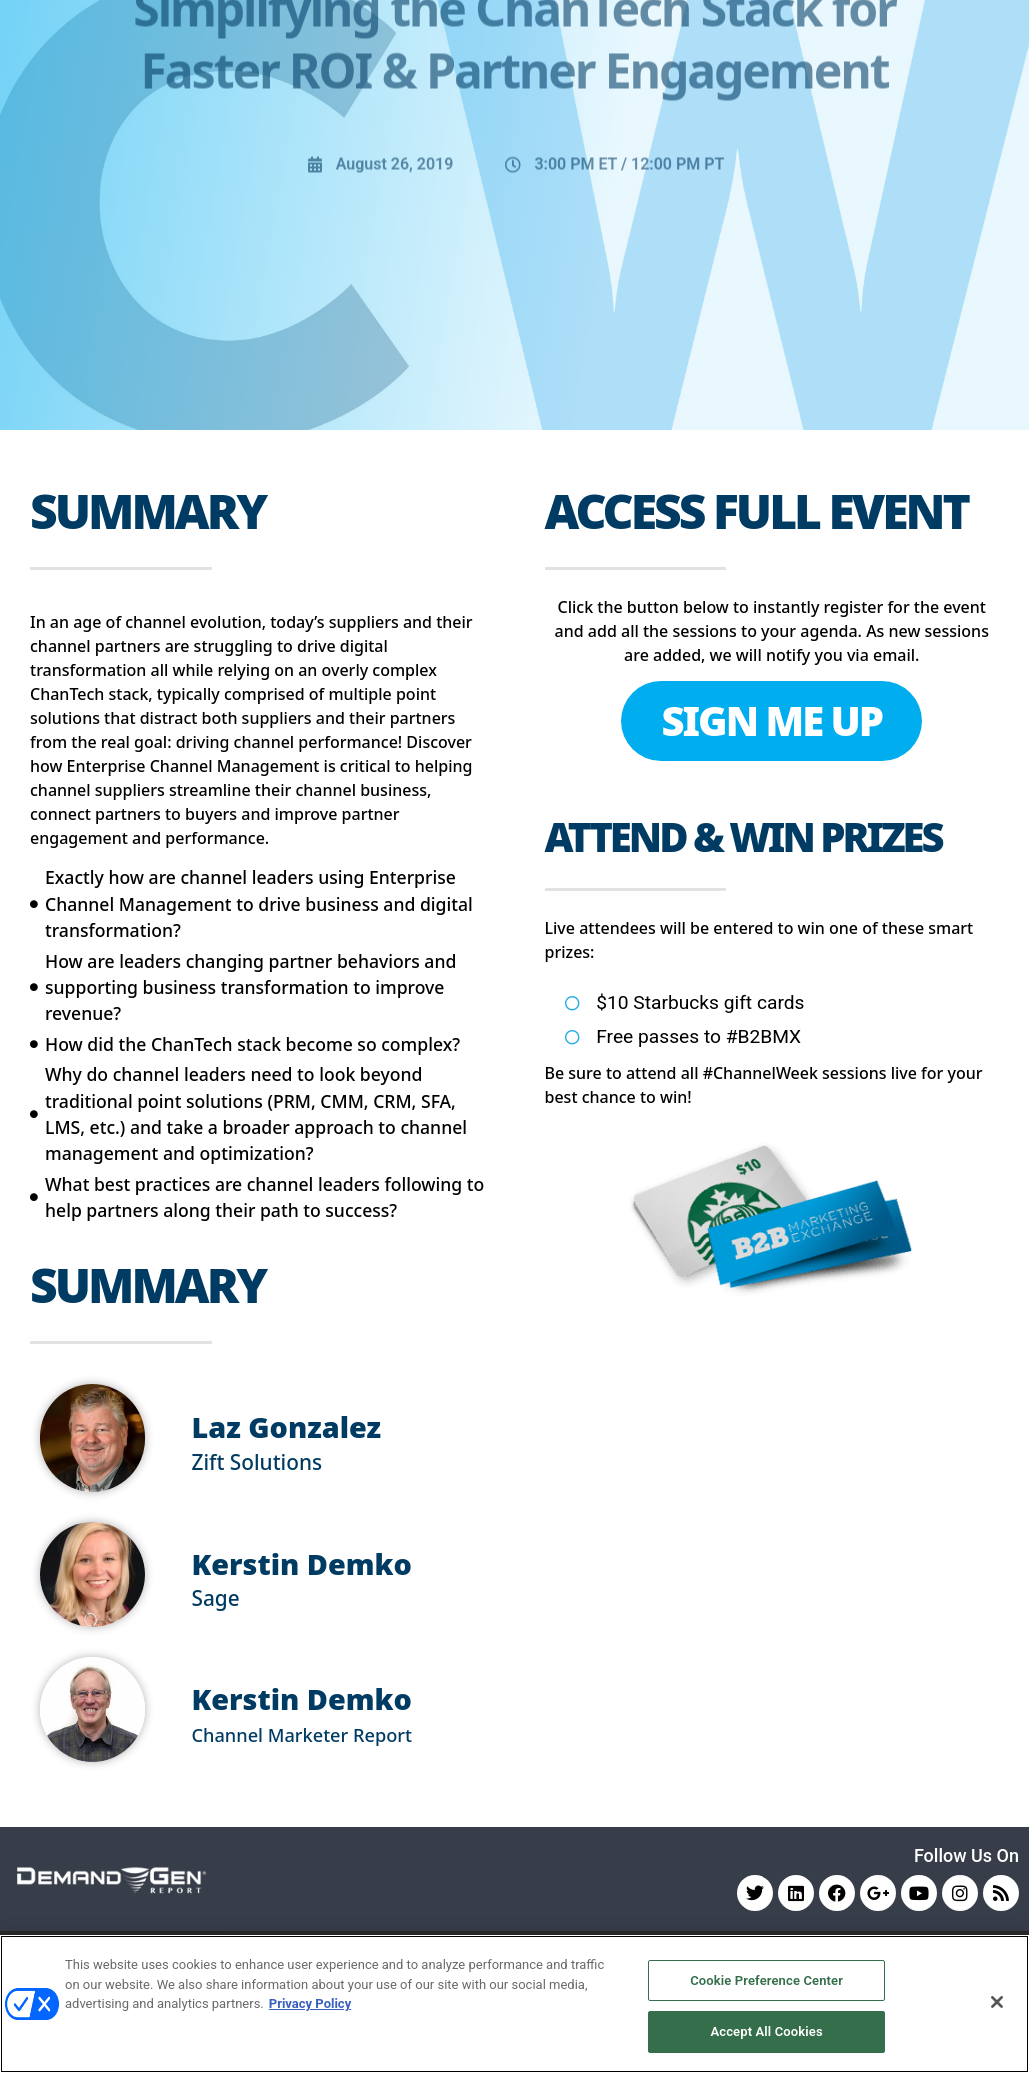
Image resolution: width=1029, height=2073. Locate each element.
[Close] (997, 2002)
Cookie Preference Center (766, 1980)
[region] (514, 2004)
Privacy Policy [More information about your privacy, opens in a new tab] (310, 2003)
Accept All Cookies (766, 2031)
